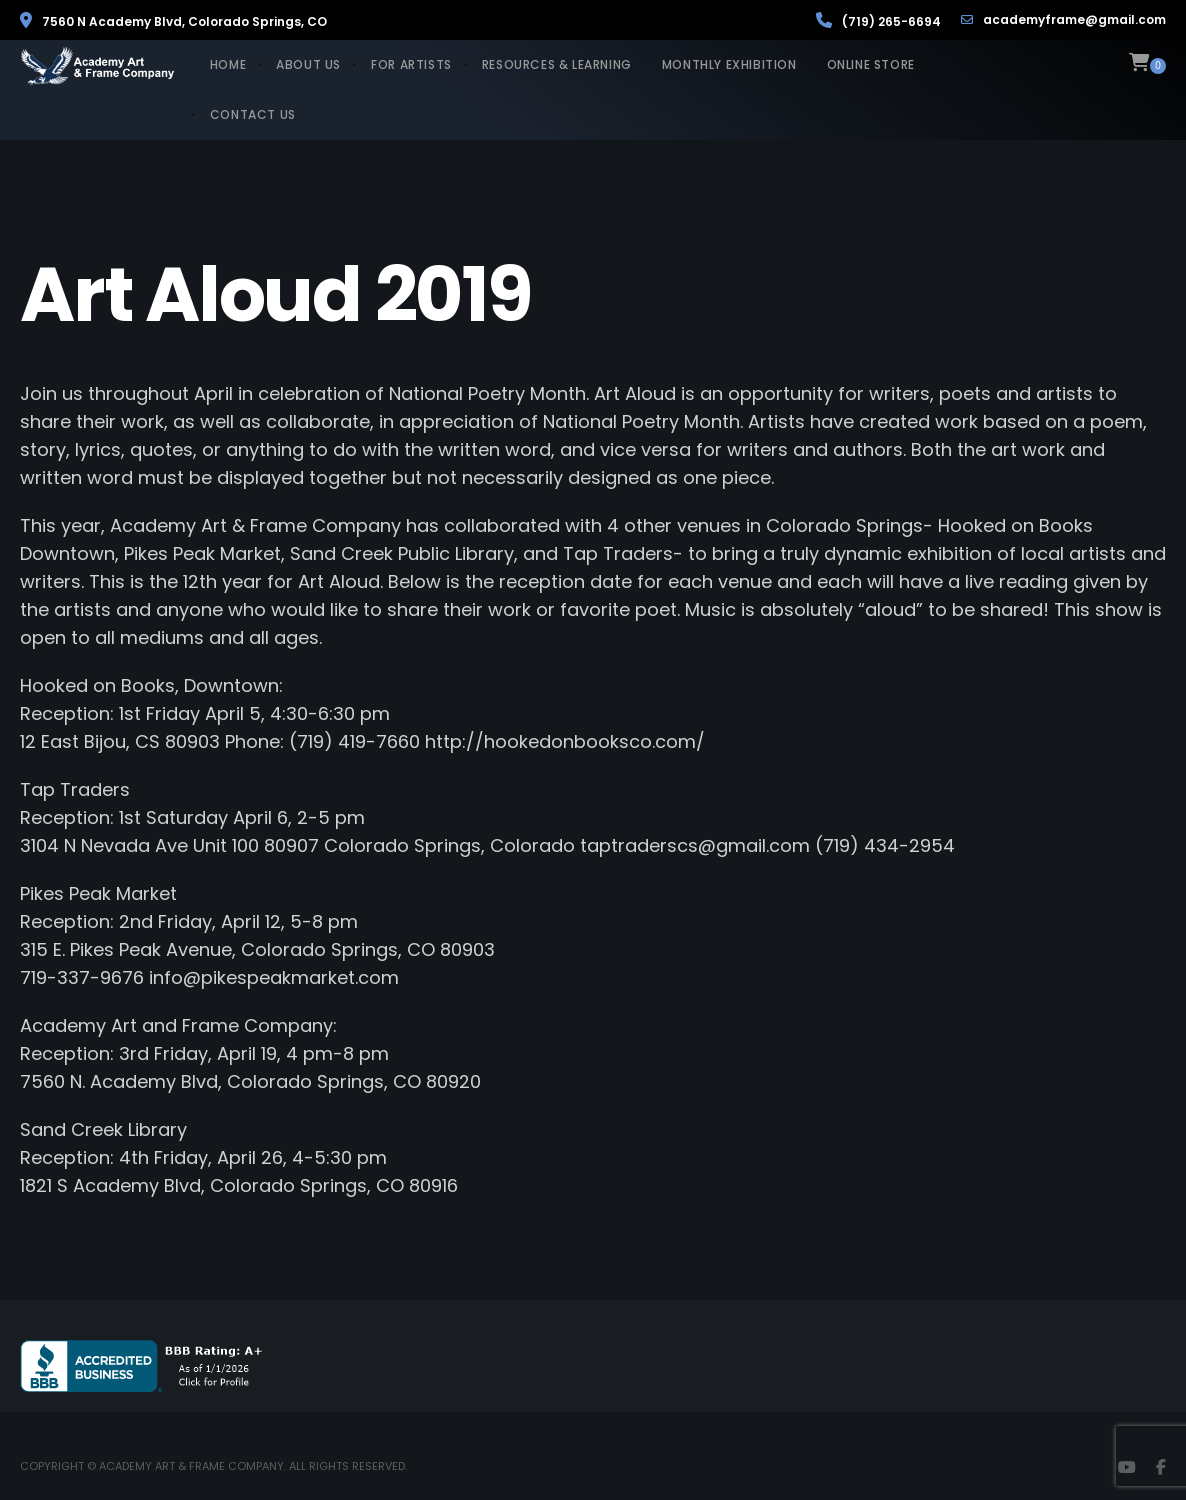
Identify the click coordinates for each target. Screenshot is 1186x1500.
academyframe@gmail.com (1063, 20)
